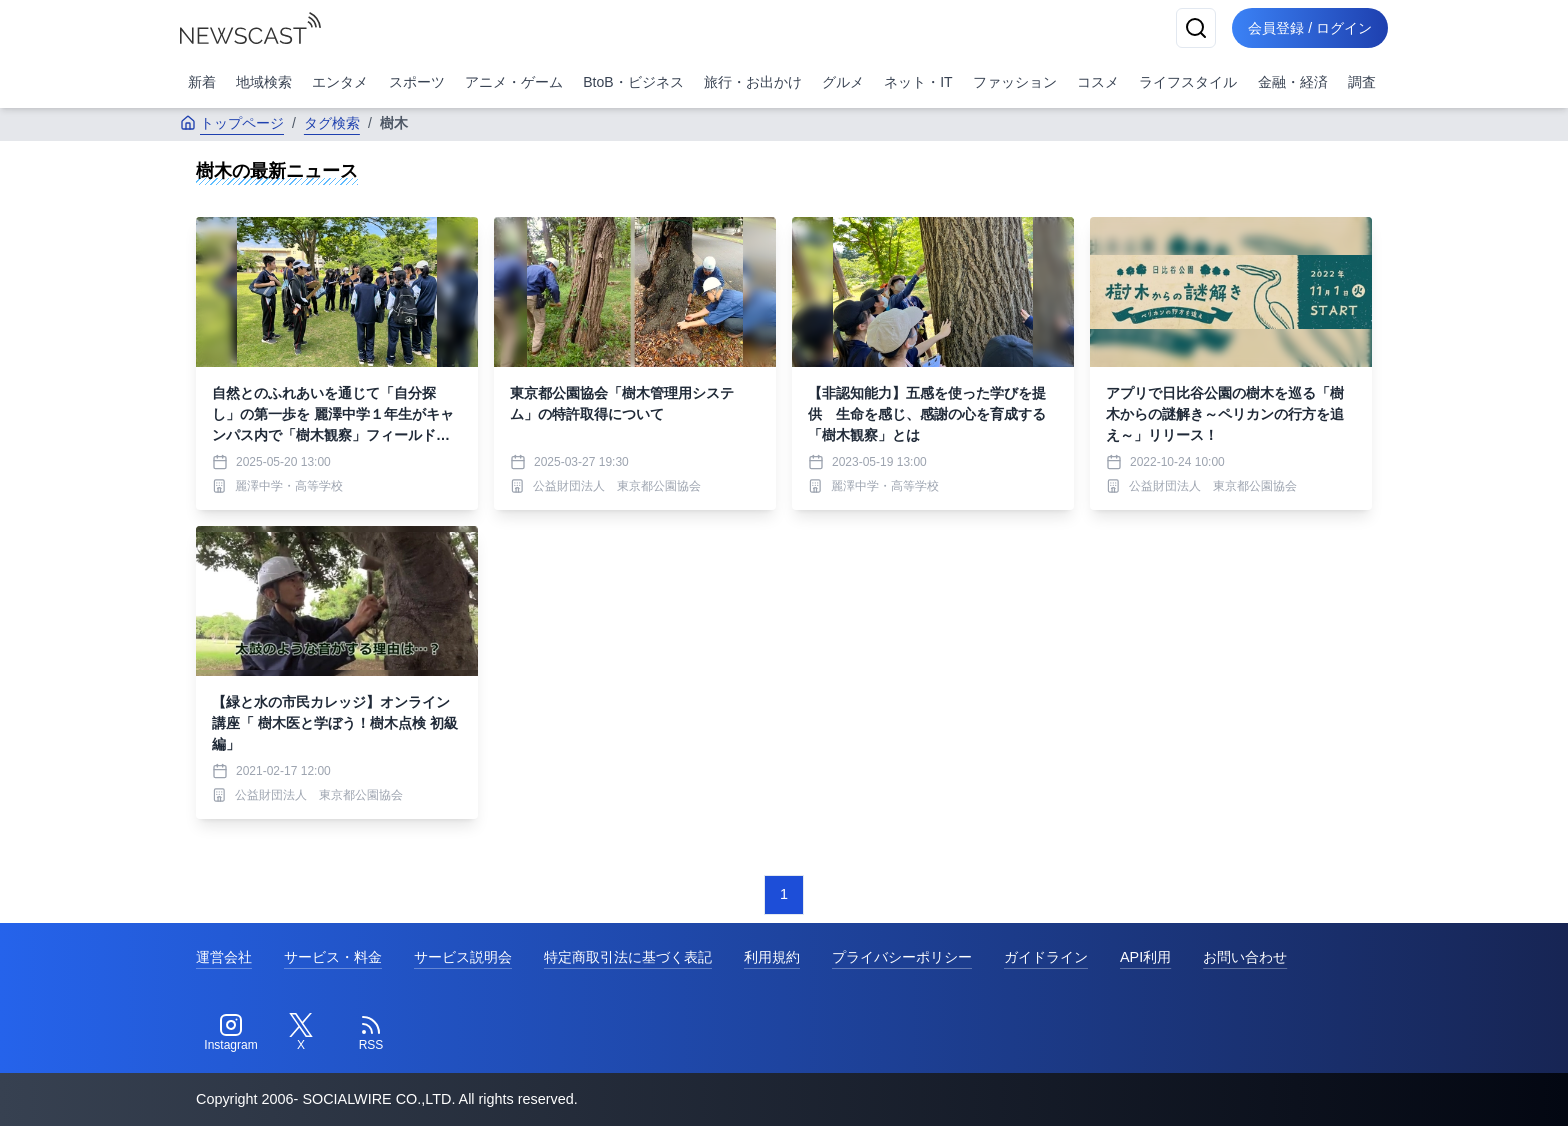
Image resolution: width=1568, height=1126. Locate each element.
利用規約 (772, 957)
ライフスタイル (1188, 82)
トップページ (232, 123)
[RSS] (371, 1033)
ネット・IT (918, 82)
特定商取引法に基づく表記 (628, 957)
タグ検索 (332, 123)
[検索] (1196, 28)
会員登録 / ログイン (1310, 28)
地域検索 (264, 82)
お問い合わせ (1245, 957)
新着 (202, 82)
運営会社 (224, 957)
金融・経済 (1293, 82)
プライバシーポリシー (902, 957)
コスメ (1098, 82)
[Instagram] (231, 1033)
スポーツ (417, 82)
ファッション (1015, 82)
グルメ (843, 82)
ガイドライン (1046, 957)
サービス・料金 (333, 957)
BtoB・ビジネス (633, 82)
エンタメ (340, 82)
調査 (1362, 82)
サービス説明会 (463, 957)
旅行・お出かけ (753, 82)
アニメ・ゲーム (514, 82)
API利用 (1145, 957)
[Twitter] (301, 1033)
